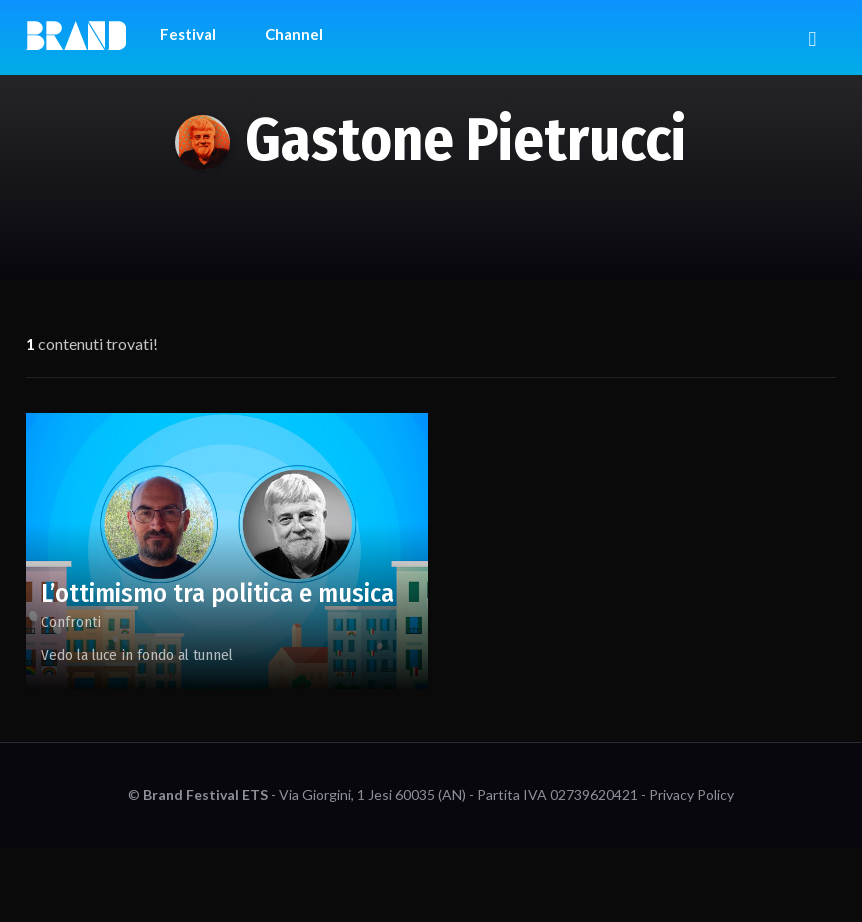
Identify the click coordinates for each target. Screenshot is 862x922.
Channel (294, 34)
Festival (188, 34)
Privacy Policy (691, 794)
